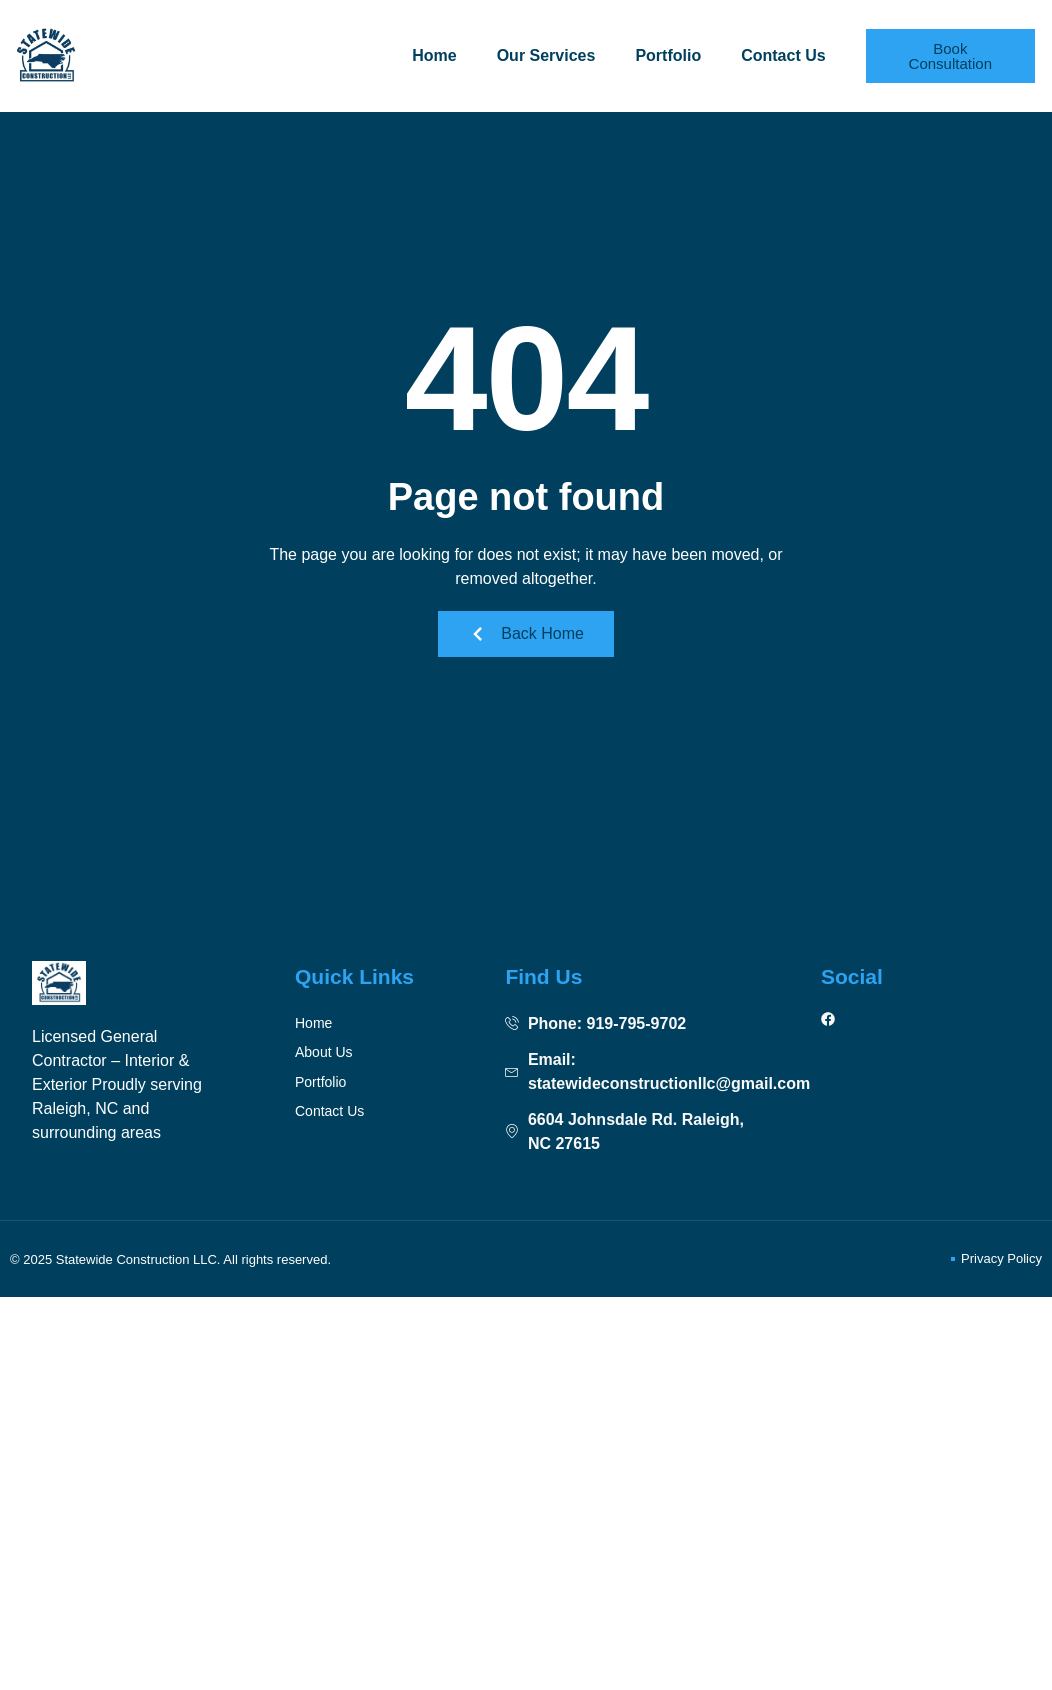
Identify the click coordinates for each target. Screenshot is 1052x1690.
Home (434, 55)
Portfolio (668, 55)
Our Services (546, 55)
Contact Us (783, 55)
